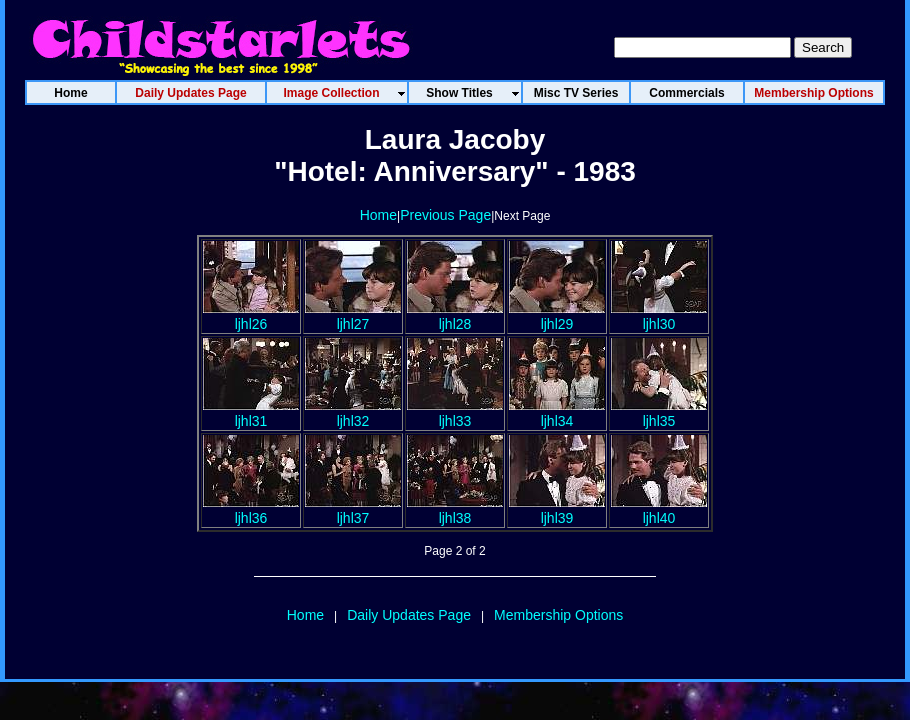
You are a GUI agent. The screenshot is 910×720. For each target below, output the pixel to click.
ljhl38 (455, 510)
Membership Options (558, 615)
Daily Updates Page (409, 615)
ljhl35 (659, 413)
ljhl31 (251, 413)
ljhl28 (455, 316)
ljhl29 (557, 316)
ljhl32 (353, 413)
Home (378, 215)
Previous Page (445, 215)
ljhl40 (659, 510)
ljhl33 (455, 413)
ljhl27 (353, 316)
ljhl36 (251, 510)
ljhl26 (251, 316)
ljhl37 (353, 510)
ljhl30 (659, 316)
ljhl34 (557, 413)
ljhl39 (557, 510)
